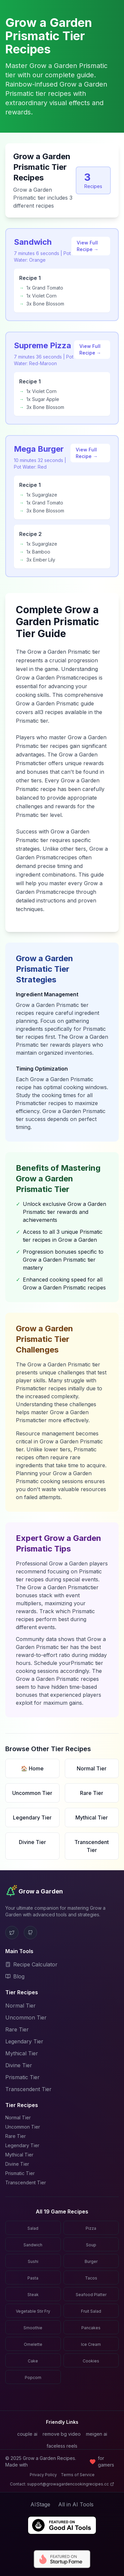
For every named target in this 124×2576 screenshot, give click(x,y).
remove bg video (62, 2434)
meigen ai (96, 2434)
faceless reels (62, 2446)
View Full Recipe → (88, 246)
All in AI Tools (76, 2504)
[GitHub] (30, 1932)
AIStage (40, 2504)
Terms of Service (78, 2474)
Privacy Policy (43, 2474)
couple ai (27, 2434)
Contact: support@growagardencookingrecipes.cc (62, 2483)
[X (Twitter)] (12, 1932)
